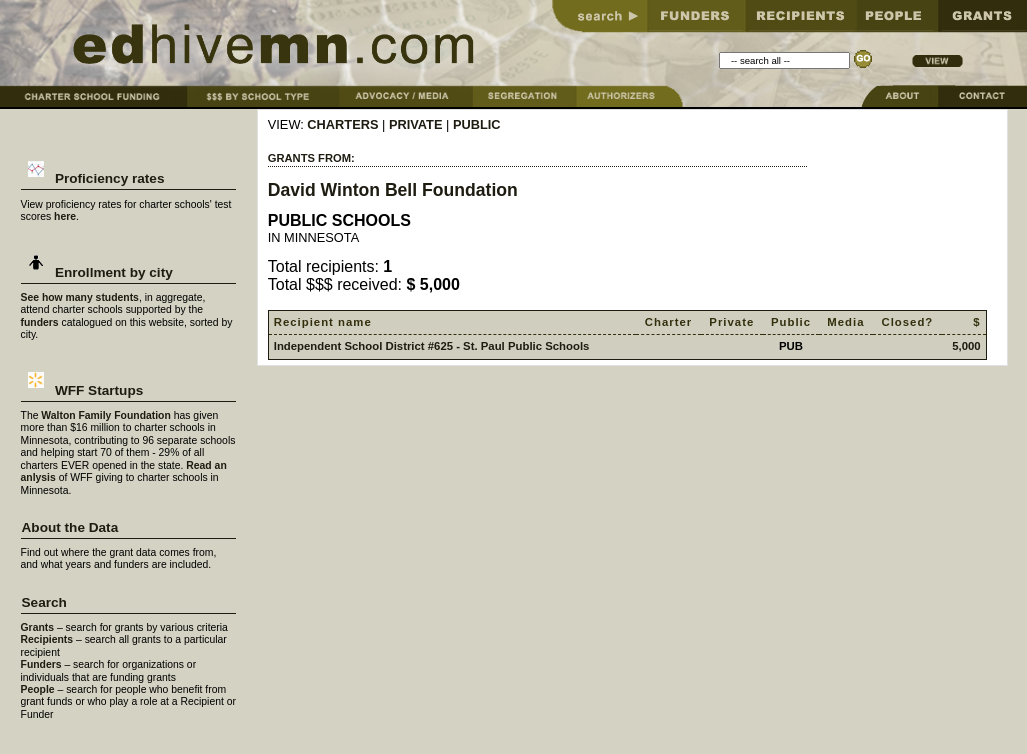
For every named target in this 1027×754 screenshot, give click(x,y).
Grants (38, 627)
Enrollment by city (97, 272)
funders (40, 322)
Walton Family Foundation (106, 415)
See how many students (80, 297)
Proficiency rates (93, 178)
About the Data (70, 527)
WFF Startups (83, 390)
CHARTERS (342, 124)
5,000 (966, 346)
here (65, 216)
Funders (41, 664)
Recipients (47, 639)
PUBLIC (477, 124)
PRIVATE (416, 124)
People (38, 689)
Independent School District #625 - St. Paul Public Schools (432, 346)
